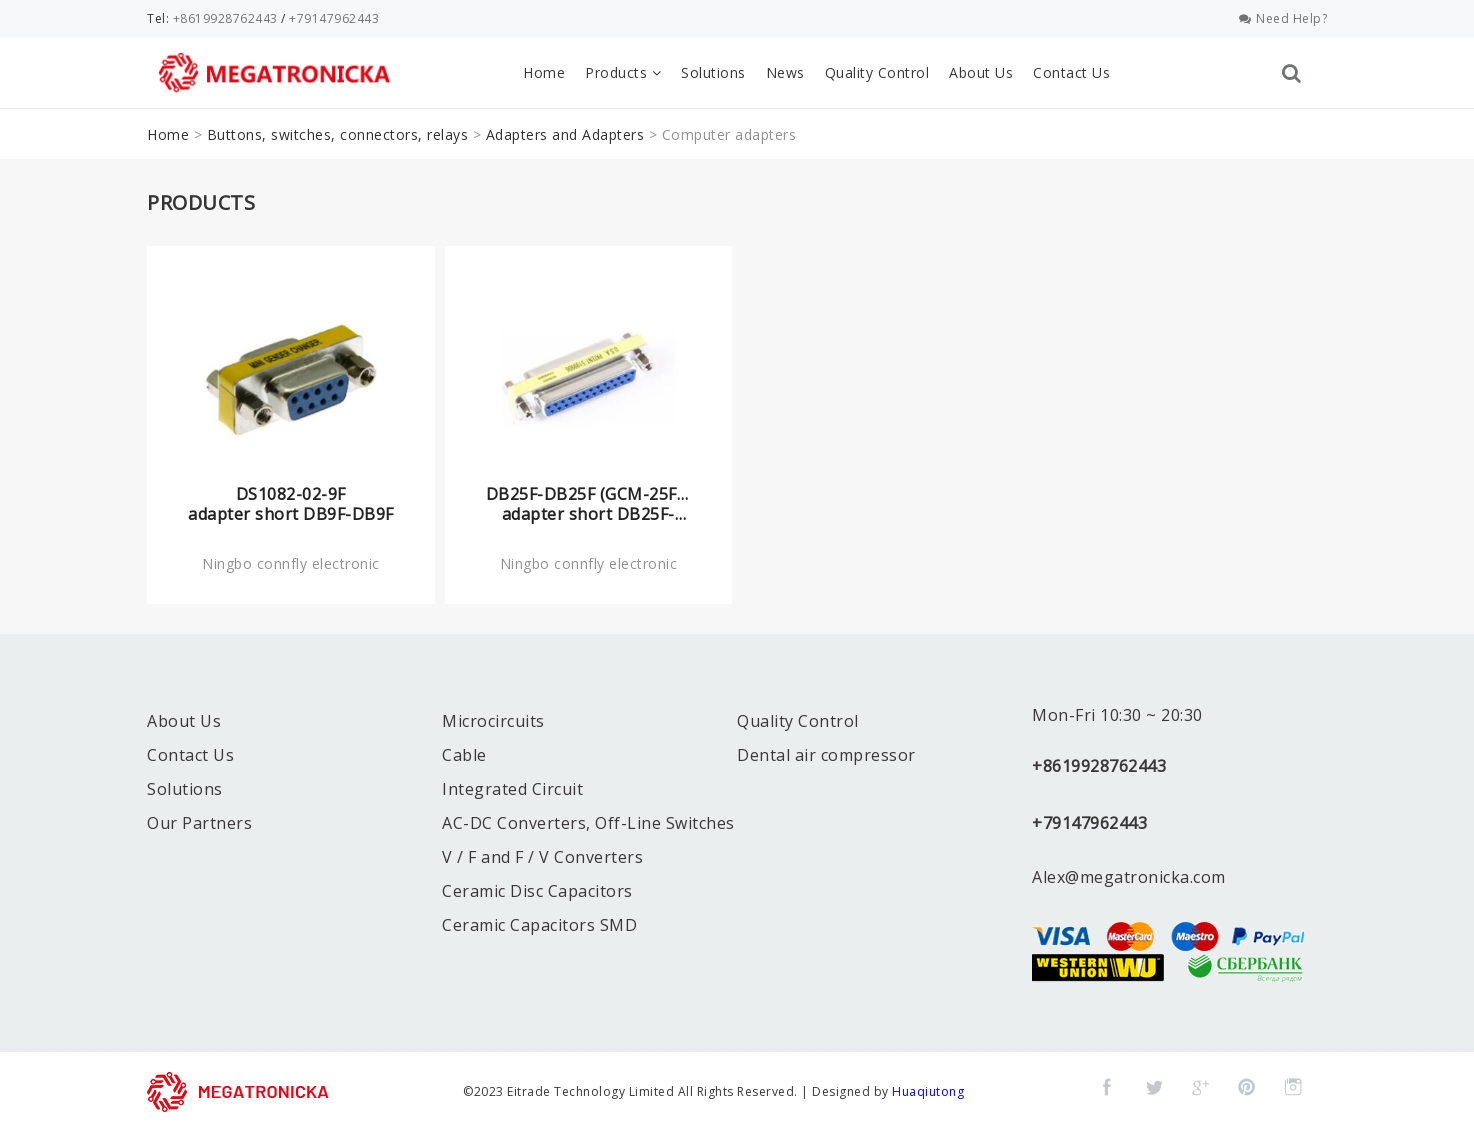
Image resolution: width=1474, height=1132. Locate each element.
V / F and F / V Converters (542, 857)
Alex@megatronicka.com (1129, 877)
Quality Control (877, 72)
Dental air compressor (826, 755)
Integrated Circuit (512, 789)
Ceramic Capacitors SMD (539, 925)
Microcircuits (493, 721)
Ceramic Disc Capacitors (537, 891)
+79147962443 (334, 18)
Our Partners (199, 823)
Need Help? (1283, 18)
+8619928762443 (225, 18)
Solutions (713, 72)
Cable (464, 755)
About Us (981, 72)
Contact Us (1071, 72)
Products (623, 72)
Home (544, 72)
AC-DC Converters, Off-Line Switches (588, 823)
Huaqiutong (928, 1091)
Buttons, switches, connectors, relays (338, 134)
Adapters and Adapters (565, 134)
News (785, 72)
